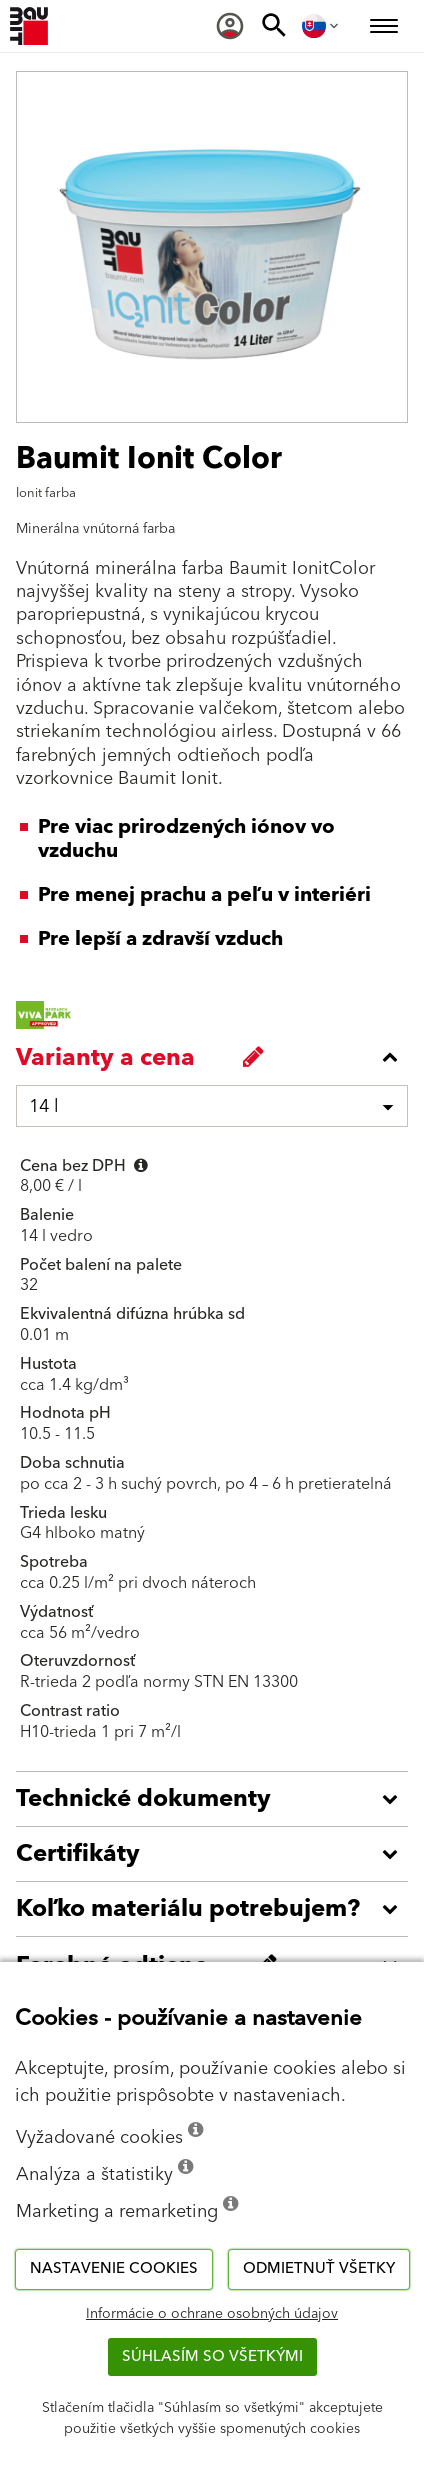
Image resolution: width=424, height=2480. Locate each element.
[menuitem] (230, 26)
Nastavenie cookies (114, 2268)
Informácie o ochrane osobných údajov (212, 2314)
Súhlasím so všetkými (212, 2356)
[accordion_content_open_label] (217, 1799)
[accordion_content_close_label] (217, 1057)
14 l (44, 1106)
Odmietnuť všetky (319, 2268)
